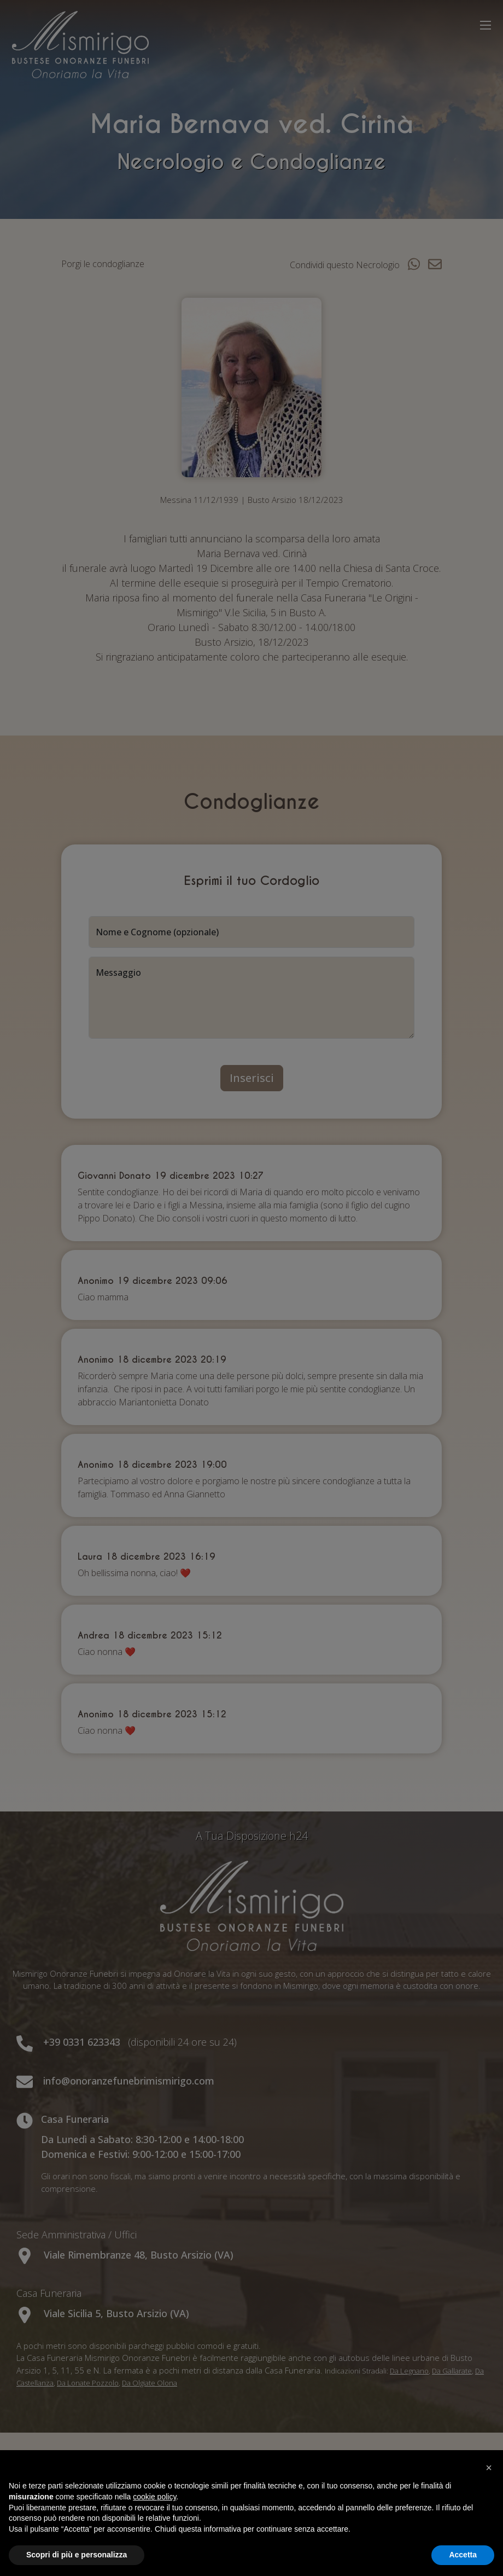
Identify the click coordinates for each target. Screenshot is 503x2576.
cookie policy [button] (154, 2496)
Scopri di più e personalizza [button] (76, 2554)
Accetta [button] (463, 2554)
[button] (489, 2467)
